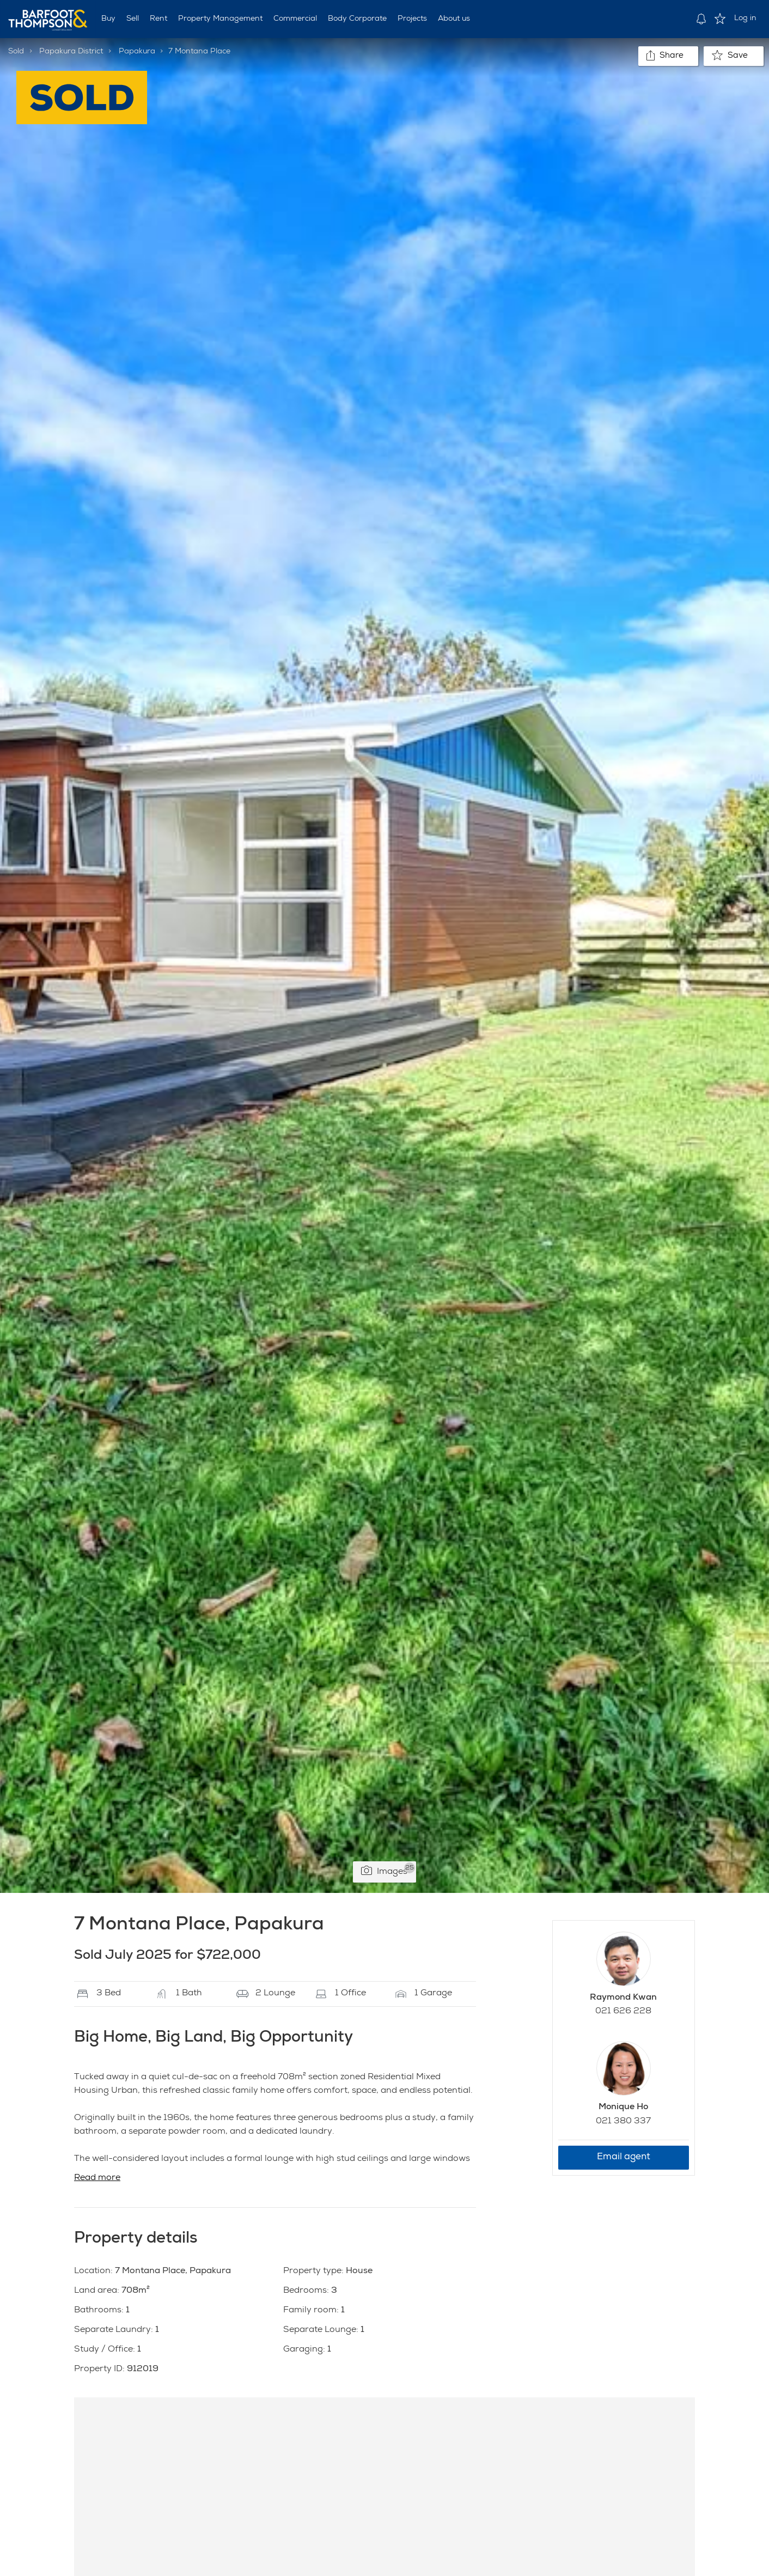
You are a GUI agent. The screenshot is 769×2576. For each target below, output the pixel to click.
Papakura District (71, 52)
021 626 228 (623, 2011)
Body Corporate (357, 19)
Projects (412, 19)
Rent (158, 19)
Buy (108, 19)
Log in (745, 18)
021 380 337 (623, 2121)
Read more (97, 2178)
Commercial (295, 19)
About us (454, 19)
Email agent (623, 2157)
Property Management (220, 19)
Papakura (137, 52)
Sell (132, 19)
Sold (16, 52)
